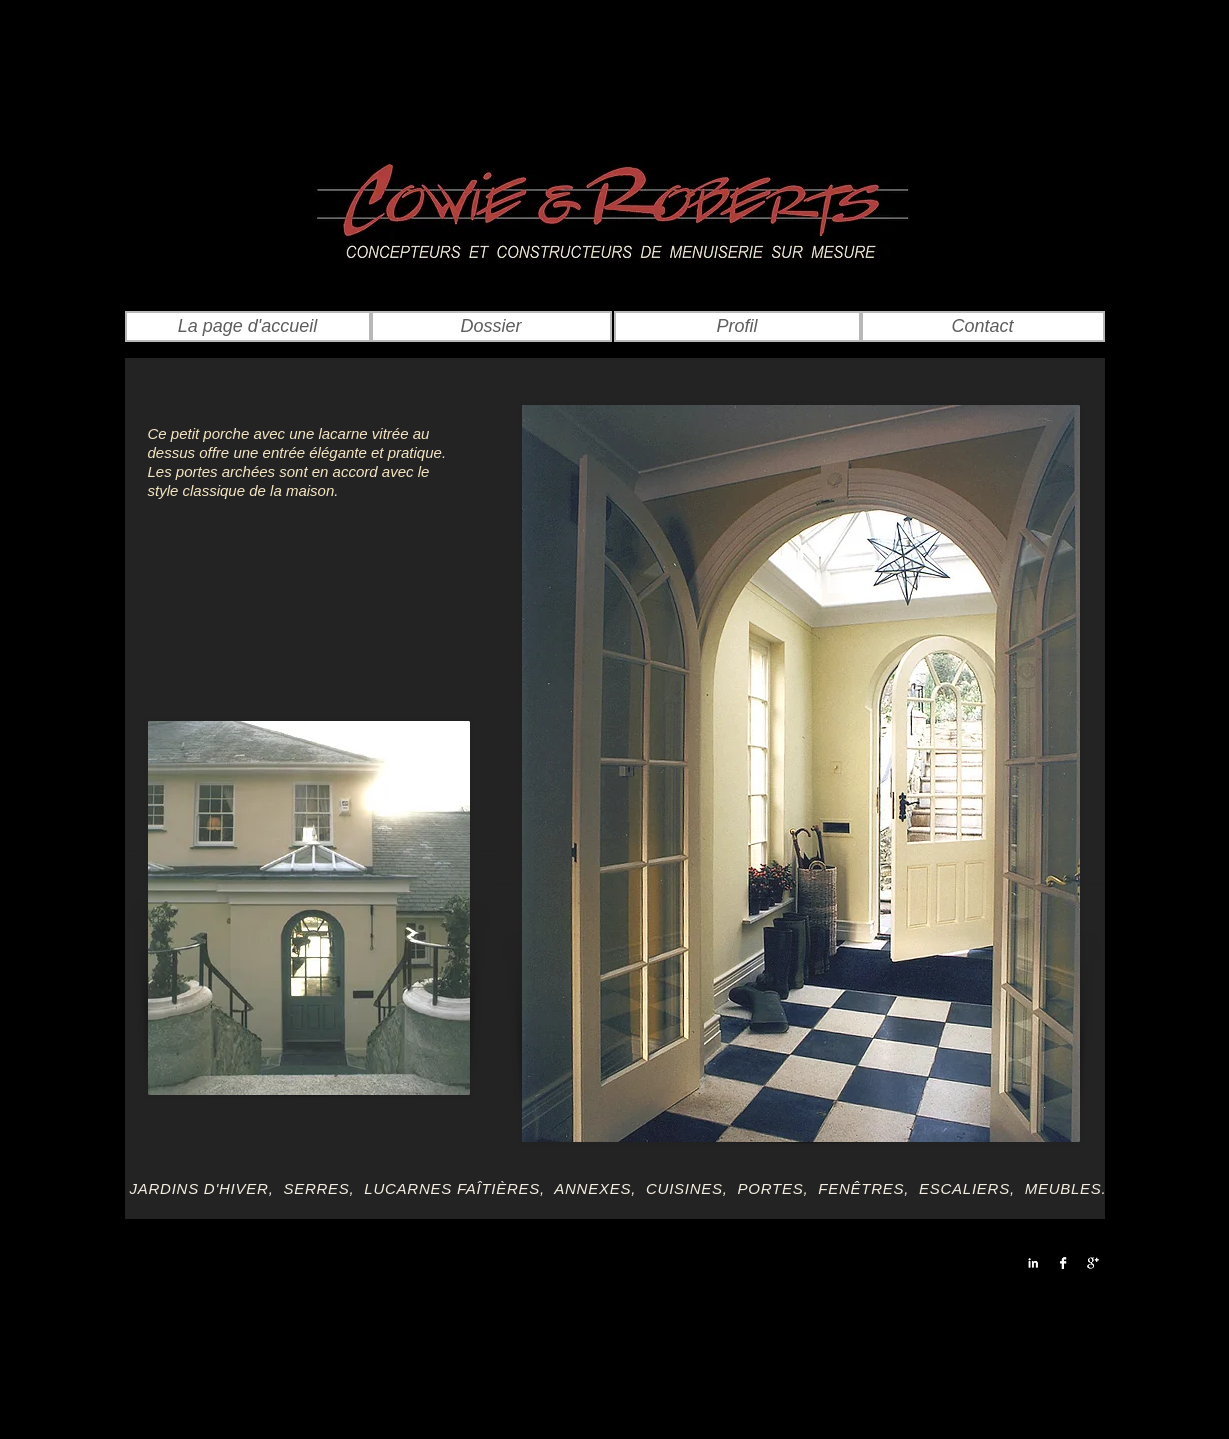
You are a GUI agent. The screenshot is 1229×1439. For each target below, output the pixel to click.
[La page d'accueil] (248, 326)
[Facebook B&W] (1063, 1263)
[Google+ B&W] (1093, 1263)
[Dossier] (491, 326)
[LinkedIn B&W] (1033, 1263)
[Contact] (983, 326)
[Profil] (737, 326)
